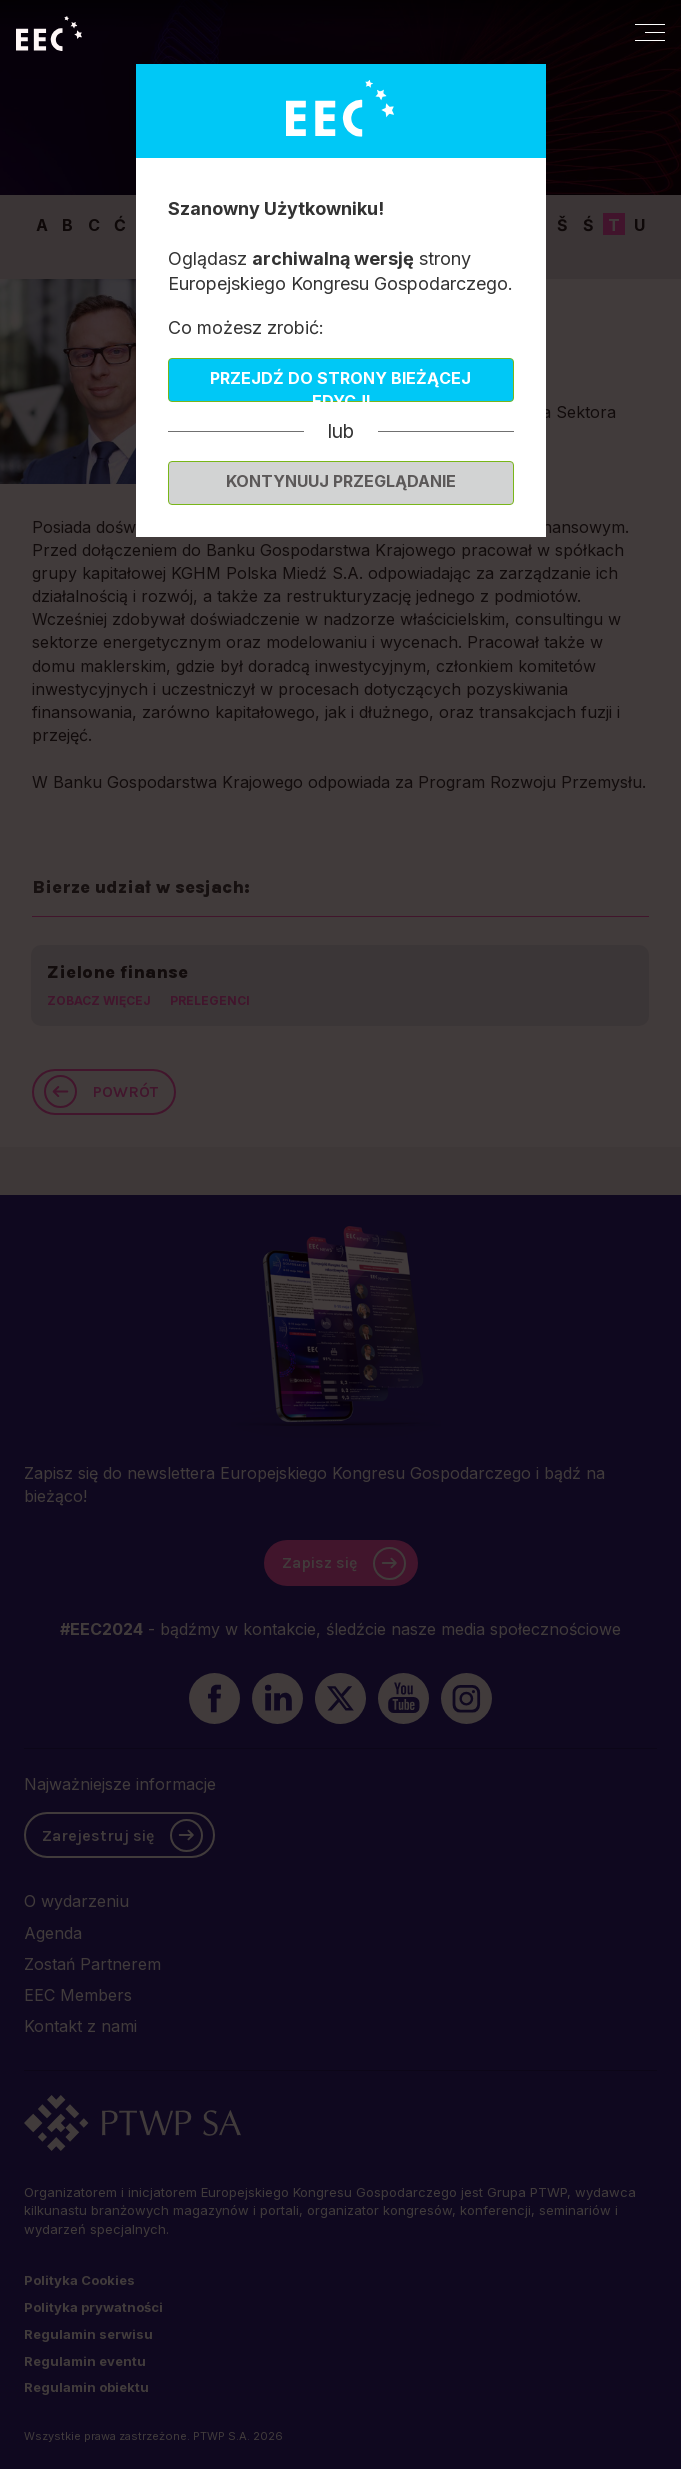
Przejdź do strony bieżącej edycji (340, 385)
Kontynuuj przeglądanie (341, 481)
